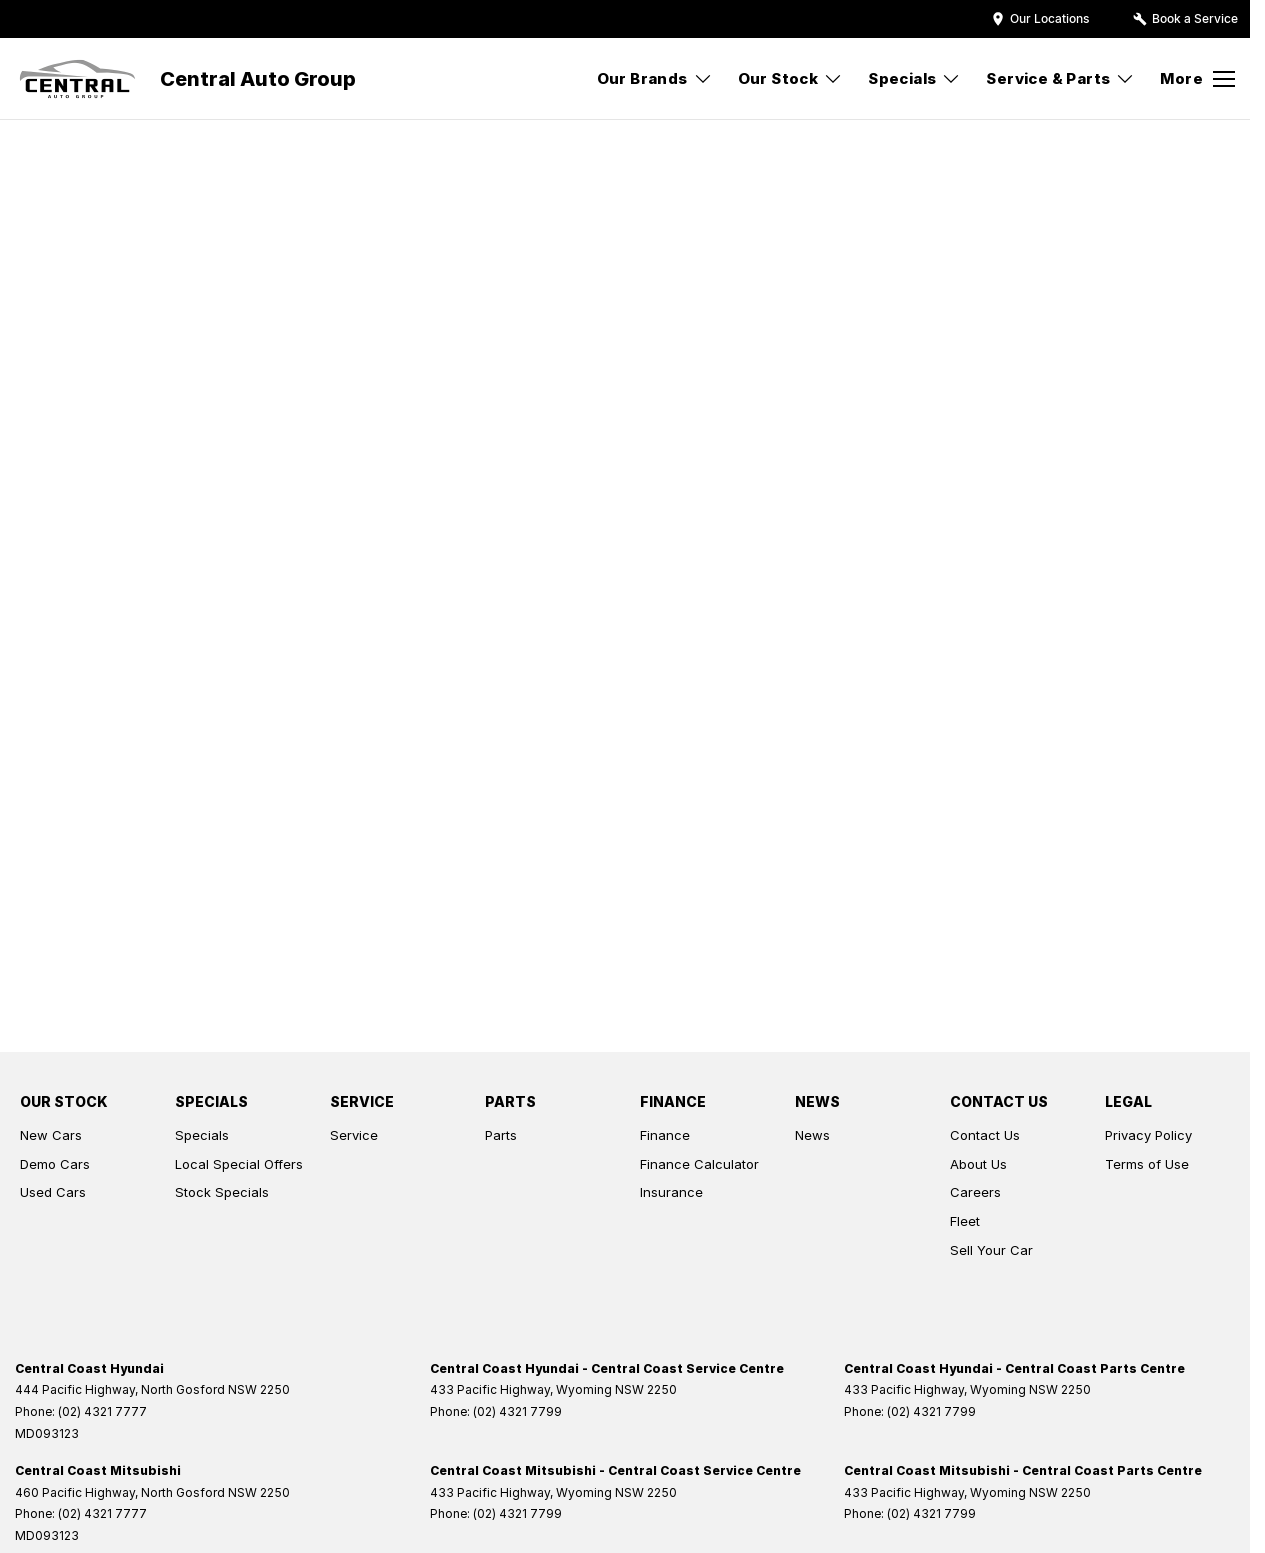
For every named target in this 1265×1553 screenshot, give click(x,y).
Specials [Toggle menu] (914, 78)
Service (354, 1135)
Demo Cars (55, 1164)
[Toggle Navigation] (1197, 79)
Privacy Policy (1148, 1135)
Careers (975, 1192)
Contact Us (985, 1135)
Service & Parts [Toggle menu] (1060, 78)
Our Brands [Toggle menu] (655, 78)
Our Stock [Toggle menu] (791, 78)
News (812, 1135)
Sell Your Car (991, 1250)
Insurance (671, 1192)
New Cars (51, 1135)
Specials (202, 1135)
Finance (665, 1135)
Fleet (965, 1221)
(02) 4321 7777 (102, 1411)
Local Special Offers (239, 1164)
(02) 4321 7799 (517, 1411)
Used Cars (53, 1192)
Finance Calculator (699, 1164)
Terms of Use (1147, 1164)
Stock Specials (222, 1192)
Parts (501, 1135)
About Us (978, 1164)
